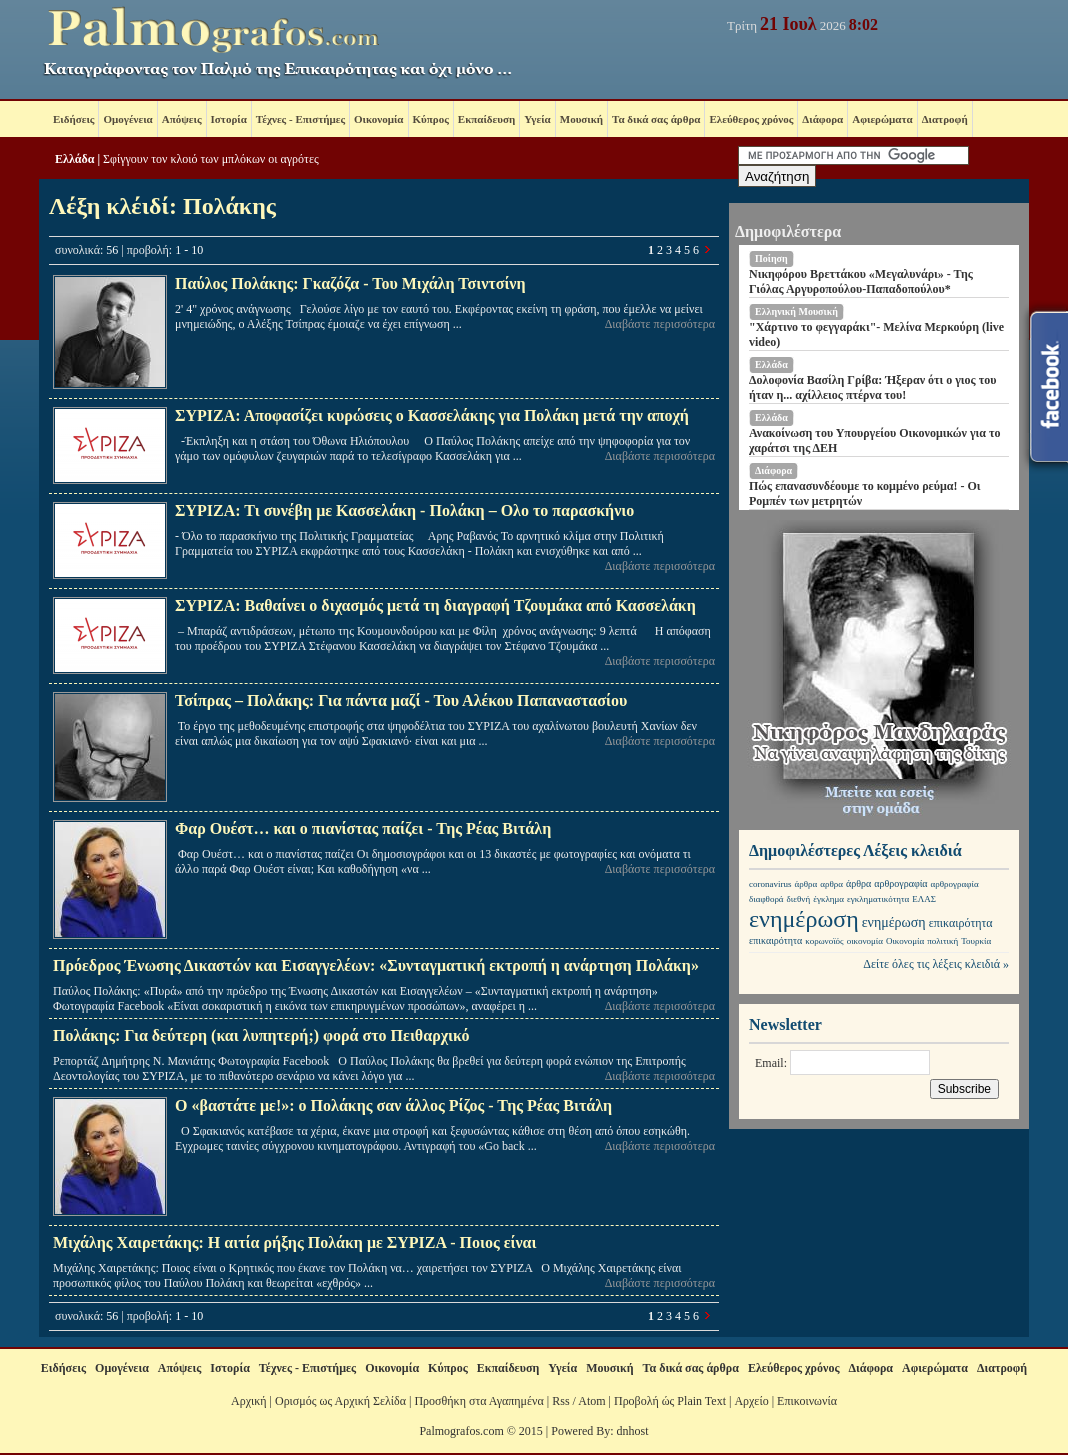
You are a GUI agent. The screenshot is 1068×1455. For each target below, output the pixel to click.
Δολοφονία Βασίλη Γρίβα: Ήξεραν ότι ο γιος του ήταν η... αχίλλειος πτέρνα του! (872, 387)
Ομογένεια (127, 119)
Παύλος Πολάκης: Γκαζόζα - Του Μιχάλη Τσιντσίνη (350, 283)
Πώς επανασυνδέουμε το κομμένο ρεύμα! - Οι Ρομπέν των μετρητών (865, 493)
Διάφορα (822, 119)
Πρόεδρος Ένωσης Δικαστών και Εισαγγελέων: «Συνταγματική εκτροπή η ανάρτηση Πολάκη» (376, 965)
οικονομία (865, 941)
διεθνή (799, 899)
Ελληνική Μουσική (796, 311)
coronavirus (770, 884)
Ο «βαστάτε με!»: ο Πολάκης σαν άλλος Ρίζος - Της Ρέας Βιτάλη (393, 1105)
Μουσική (581, 119)
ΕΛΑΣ (924, 899)
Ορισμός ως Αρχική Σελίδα (340, 1401)
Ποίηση (771, 258)
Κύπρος (431, 119)
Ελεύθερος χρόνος (751, 119)
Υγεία (537, 119)
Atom (591, 1401)
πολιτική (942, 941)
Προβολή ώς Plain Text (670, 1401)
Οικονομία (378, 119)
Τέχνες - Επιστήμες (300, 119)
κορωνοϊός (824, 941)
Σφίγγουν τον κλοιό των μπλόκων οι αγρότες (211, 159)
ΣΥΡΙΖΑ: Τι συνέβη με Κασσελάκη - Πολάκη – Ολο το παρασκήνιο (404, 510)
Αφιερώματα (882, 119)
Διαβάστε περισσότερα (660, 324)
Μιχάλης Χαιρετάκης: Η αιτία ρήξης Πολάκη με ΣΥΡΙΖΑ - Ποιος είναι (294, 1242)
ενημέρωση (804, 919)
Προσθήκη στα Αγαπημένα (478, 1401)
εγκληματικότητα (878, 899)
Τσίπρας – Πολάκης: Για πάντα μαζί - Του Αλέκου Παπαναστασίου (401, 700)
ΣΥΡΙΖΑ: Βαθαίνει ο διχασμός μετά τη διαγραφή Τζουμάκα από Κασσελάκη (435, 605)
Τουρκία (976, 941)
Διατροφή (945, 119)
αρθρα (831, 884)
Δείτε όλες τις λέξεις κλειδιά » (936, 964)
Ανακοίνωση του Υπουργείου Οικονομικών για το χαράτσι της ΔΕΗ (875, 440)
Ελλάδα (74, 159)
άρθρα (806, 884)
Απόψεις (182, 119)
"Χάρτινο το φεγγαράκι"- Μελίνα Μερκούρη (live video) (876, 334)
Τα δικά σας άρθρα (656, 119)
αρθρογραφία (900, 883)
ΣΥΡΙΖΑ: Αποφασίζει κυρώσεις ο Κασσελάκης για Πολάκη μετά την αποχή (432, 415)
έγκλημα (828, 899)
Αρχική (249, 1401)
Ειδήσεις (73, 119)
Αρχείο (751, 1401)
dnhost (633, 1431)
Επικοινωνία (807, 1401)
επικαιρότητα (961, 923)
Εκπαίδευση (486, 119)
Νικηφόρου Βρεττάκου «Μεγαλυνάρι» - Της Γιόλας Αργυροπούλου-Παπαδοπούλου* (861, 281)
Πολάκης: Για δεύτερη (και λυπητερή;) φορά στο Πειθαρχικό (261, 1035)
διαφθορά (766, 899)
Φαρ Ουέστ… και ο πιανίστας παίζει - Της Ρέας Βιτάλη (363, 828)
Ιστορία (229, 119)
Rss (560, 1401)
